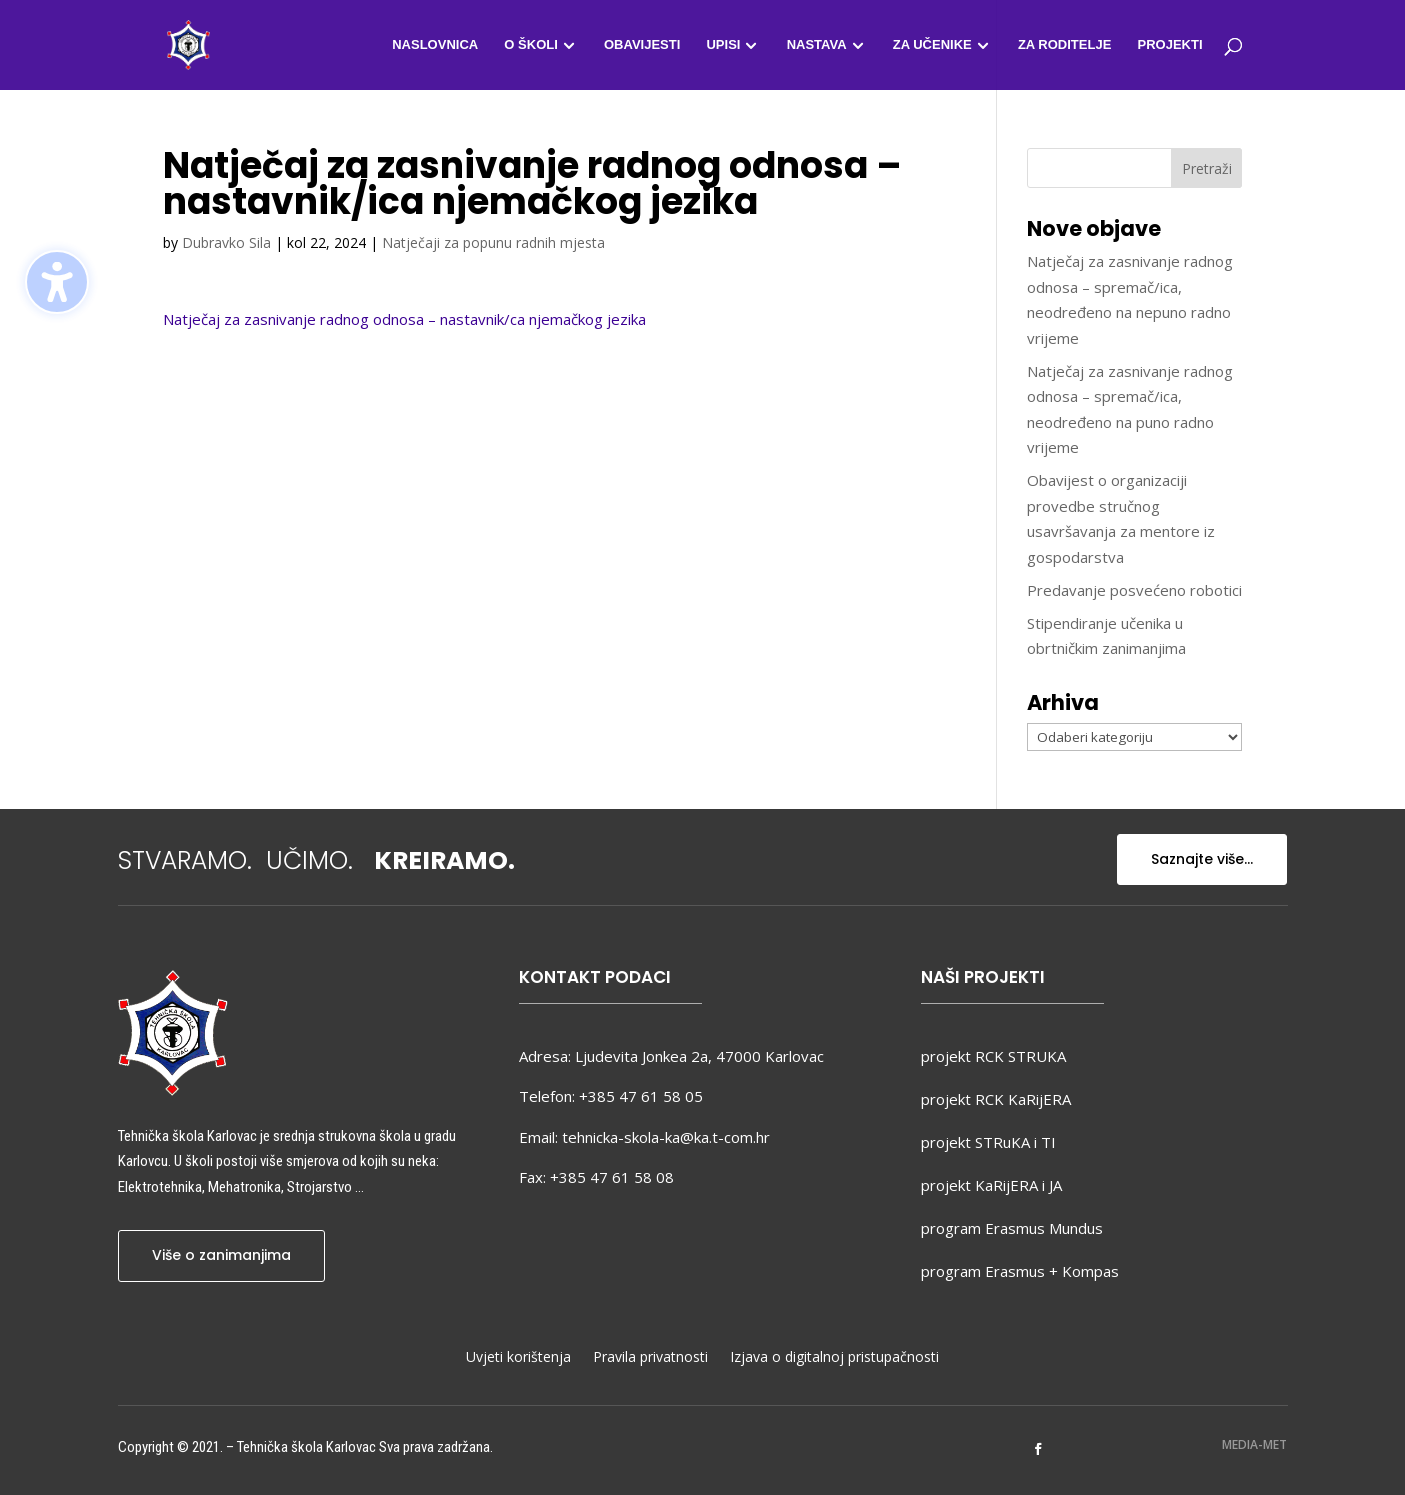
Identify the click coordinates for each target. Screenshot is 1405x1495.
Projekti (1169, 45)
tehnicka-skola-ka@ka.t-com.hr (666, 1137)
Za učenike (932, 45)
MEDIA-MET (1254, 1444)
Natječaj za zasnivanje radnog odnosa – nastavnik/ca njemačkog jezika (404, 319)
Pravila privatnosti (650, 1358)
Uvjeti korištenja (518, 1358)
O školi (530, 45)
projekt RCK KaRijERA (996, 1099)
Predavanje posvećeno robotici (1134, 590)
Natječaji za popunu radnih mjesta (493, 242)
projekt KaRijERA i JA (991, 1185)
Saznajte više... (1202, 859)
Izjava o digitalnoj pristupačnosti (834, 1358)
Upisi (723, 45)
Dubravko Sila (226, 242)
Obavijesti (642, 45)
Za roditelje (1064, 45)
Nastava (817, 45)
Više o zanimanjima (221, 1255)
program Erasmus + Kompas (1020, 1271)
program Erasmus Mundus (1012, 1228)
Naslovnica (435, 45)
